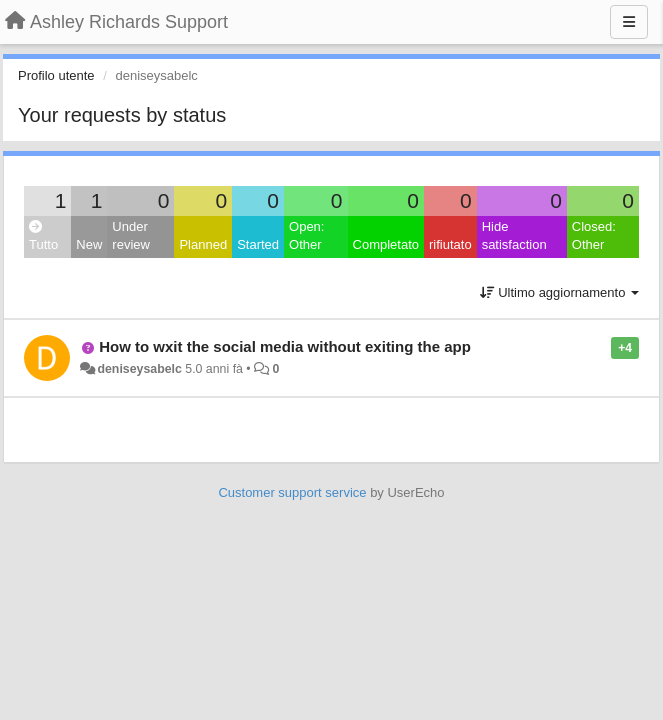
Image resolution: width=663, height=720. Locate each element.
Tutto (43, 236)
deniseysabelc (139, 369)
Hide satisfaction (514, 236)
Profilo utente (56, 75)
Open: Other (306, 236)
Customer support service (292, 492)
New (89, 244)
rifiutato (450, 244)
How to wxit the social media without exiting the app (285, 346)
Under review (131, 236)
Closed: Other (594, 236)
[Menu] (629, 22)
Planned (203, 244)
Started (258, 244)
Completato (386, 244)
